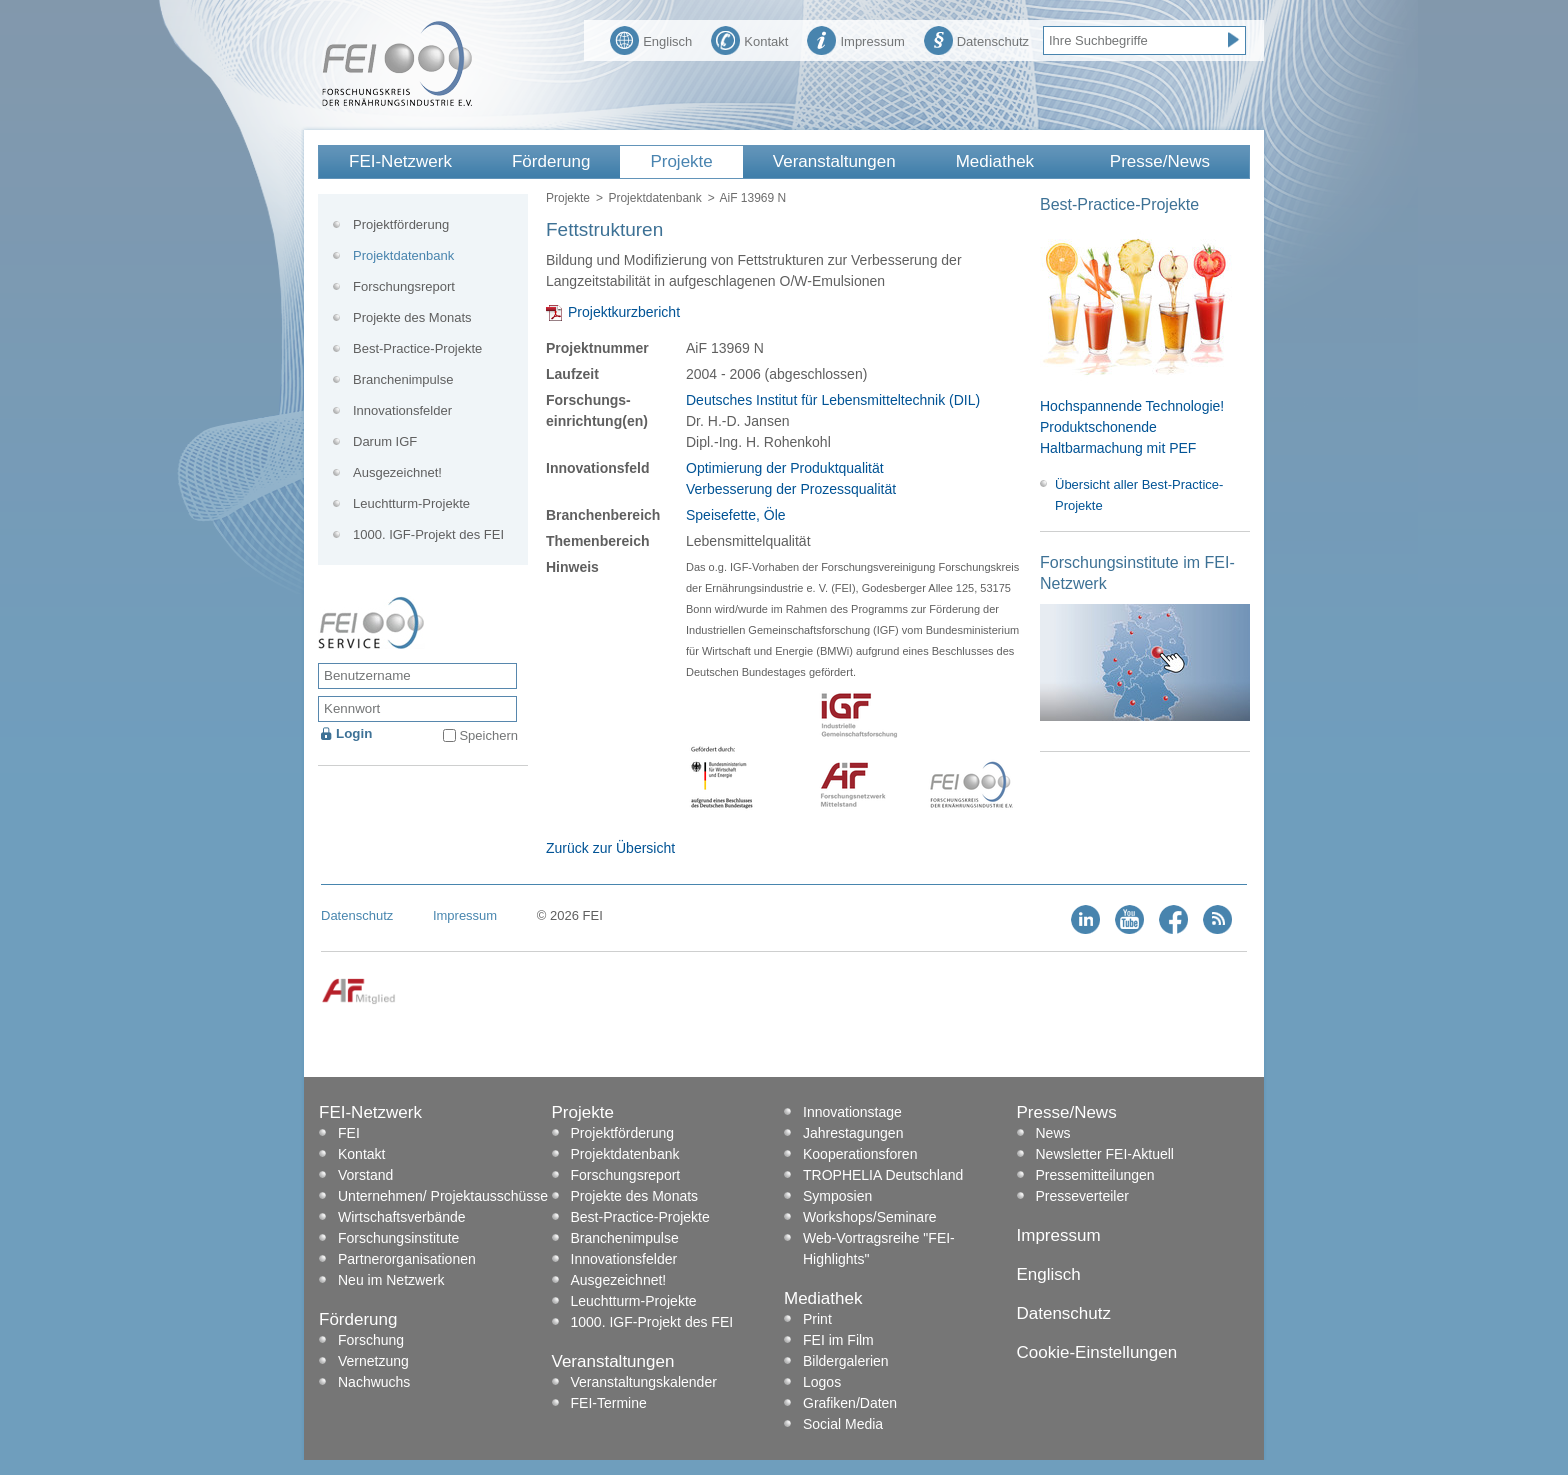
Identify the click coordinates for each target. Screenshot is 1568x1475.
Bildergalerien (846, 1361)
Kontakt (749, 39)
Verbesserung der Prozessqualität (791, 489)
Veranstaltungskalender (644, 1382)
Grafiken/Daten (850, 1403)
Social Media (843, 1424)
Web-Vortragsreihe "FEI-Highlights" (879, 1248)
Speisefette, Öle (736, 515)
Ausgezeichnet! (397, 472)
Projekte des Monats (412, 317)
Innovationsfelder (402, 410)
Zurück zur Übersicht (610, 848)
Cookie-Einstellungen (1097, 1352)
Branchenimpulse (403, 379)
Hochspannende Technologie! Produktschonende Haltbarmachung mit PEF (1132, 427)
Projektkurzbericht (624, 312)
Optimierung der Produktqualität (785, 468)
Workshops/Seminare (870, 1217)
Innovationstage (852, 1112)
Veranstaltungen (834, 161)
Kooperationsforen (860, 1154)
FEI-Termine (609, 1403)
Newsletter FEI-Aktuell (1105, 1154)
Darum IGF (385, 441)
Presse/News (1160, 161)
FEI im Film (838, 1340)
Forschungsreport (404, 286)
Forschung (371, 1340)
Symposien (837, 1196)
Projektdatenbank (654, 198)
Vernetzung (373, 1361)
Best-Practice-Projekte (417, 348)
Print (817, 1319)
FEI (349, 1133)
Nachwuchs (374, 1382)
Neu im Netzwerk (391, 1280)
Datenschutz (976, 39)
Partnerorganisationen (407, 1259)
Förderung (551, 161)
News (1053, 1133)
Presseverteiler (1082, 1196)
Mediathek (995, 161)
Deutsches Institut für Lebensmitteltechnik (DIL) (833, 400)
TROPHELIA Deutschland (883, 1175)
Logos (822, 1382)
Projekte (681, 161)
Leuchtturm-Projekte (411, 503)
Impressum (855, 39)
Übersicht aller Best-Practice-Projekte (1139, 495)
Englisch (651, 39)
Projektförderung (401, 224)
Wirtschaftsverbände (402, 1217)
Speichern (488, 735)
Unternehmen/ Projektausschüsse (443, 1196)
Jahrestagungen (853, 1133)
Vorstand (365, 1175)
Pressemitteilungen (1095, 1175)
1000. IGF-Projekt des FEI (428, 534)
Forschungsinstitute (398, 1238)
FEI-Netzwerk (400, 161)
